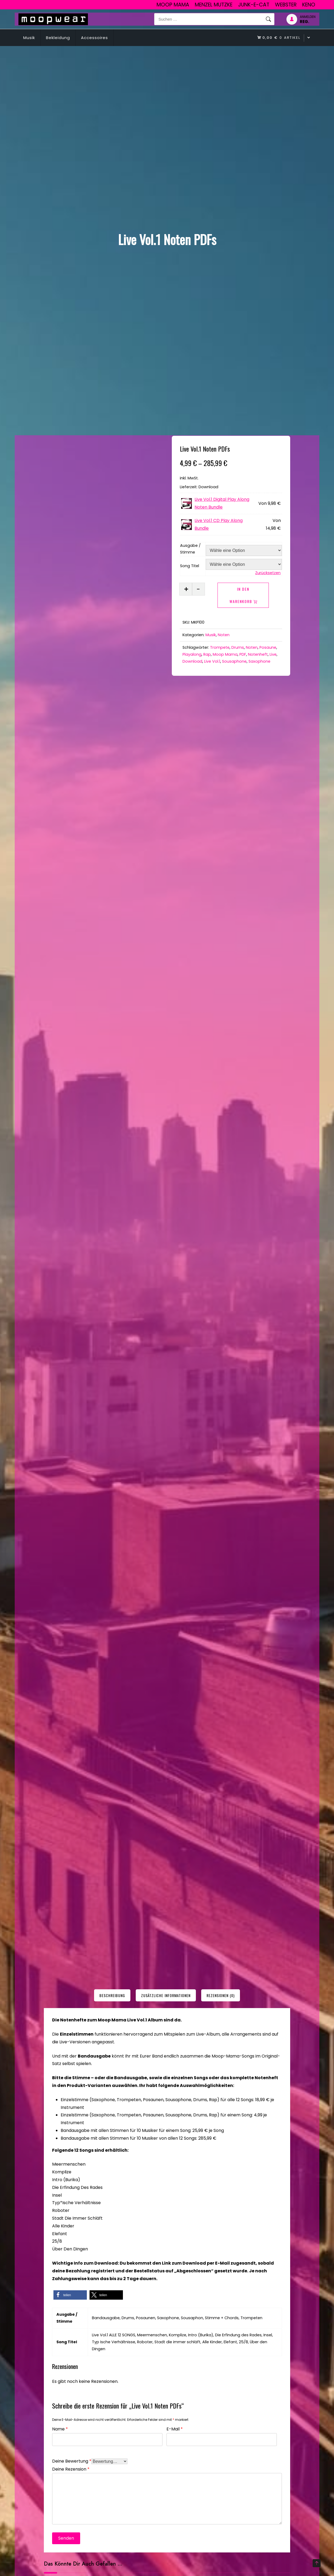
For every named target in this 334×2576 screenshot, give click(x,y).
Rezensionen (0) (221, 1995)
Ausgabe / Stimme (190, 549)
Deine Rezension (71, 2468)
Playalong (191, 654)
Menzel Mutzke (213, 4)
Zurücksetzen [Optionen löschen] (268, 572)
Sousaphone (234, 661)
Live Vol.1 (212, 661)
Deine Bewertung (71, 2460)
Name (60, 2428)
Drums (237, 647)
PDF (242, 654)
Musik (29, 37)
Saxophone (259, 661)
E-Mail (174, 2428)
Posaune (267, 647)
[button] (70, 2295)
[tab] (112, 1995)
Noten (224, 635)
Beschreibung (112, 1995)
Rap (207, 654)
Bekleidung (58, 37)
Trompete (220, 647)
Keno (308, 4)
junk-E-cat (253, 4)
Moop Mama (173, 4)
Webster (286, 4)
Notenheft (258, 654)
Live (273, 654)
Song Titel (189, 565)
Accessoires (94, 37)
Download (192, 661)
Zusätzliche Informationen (166, 1995)
